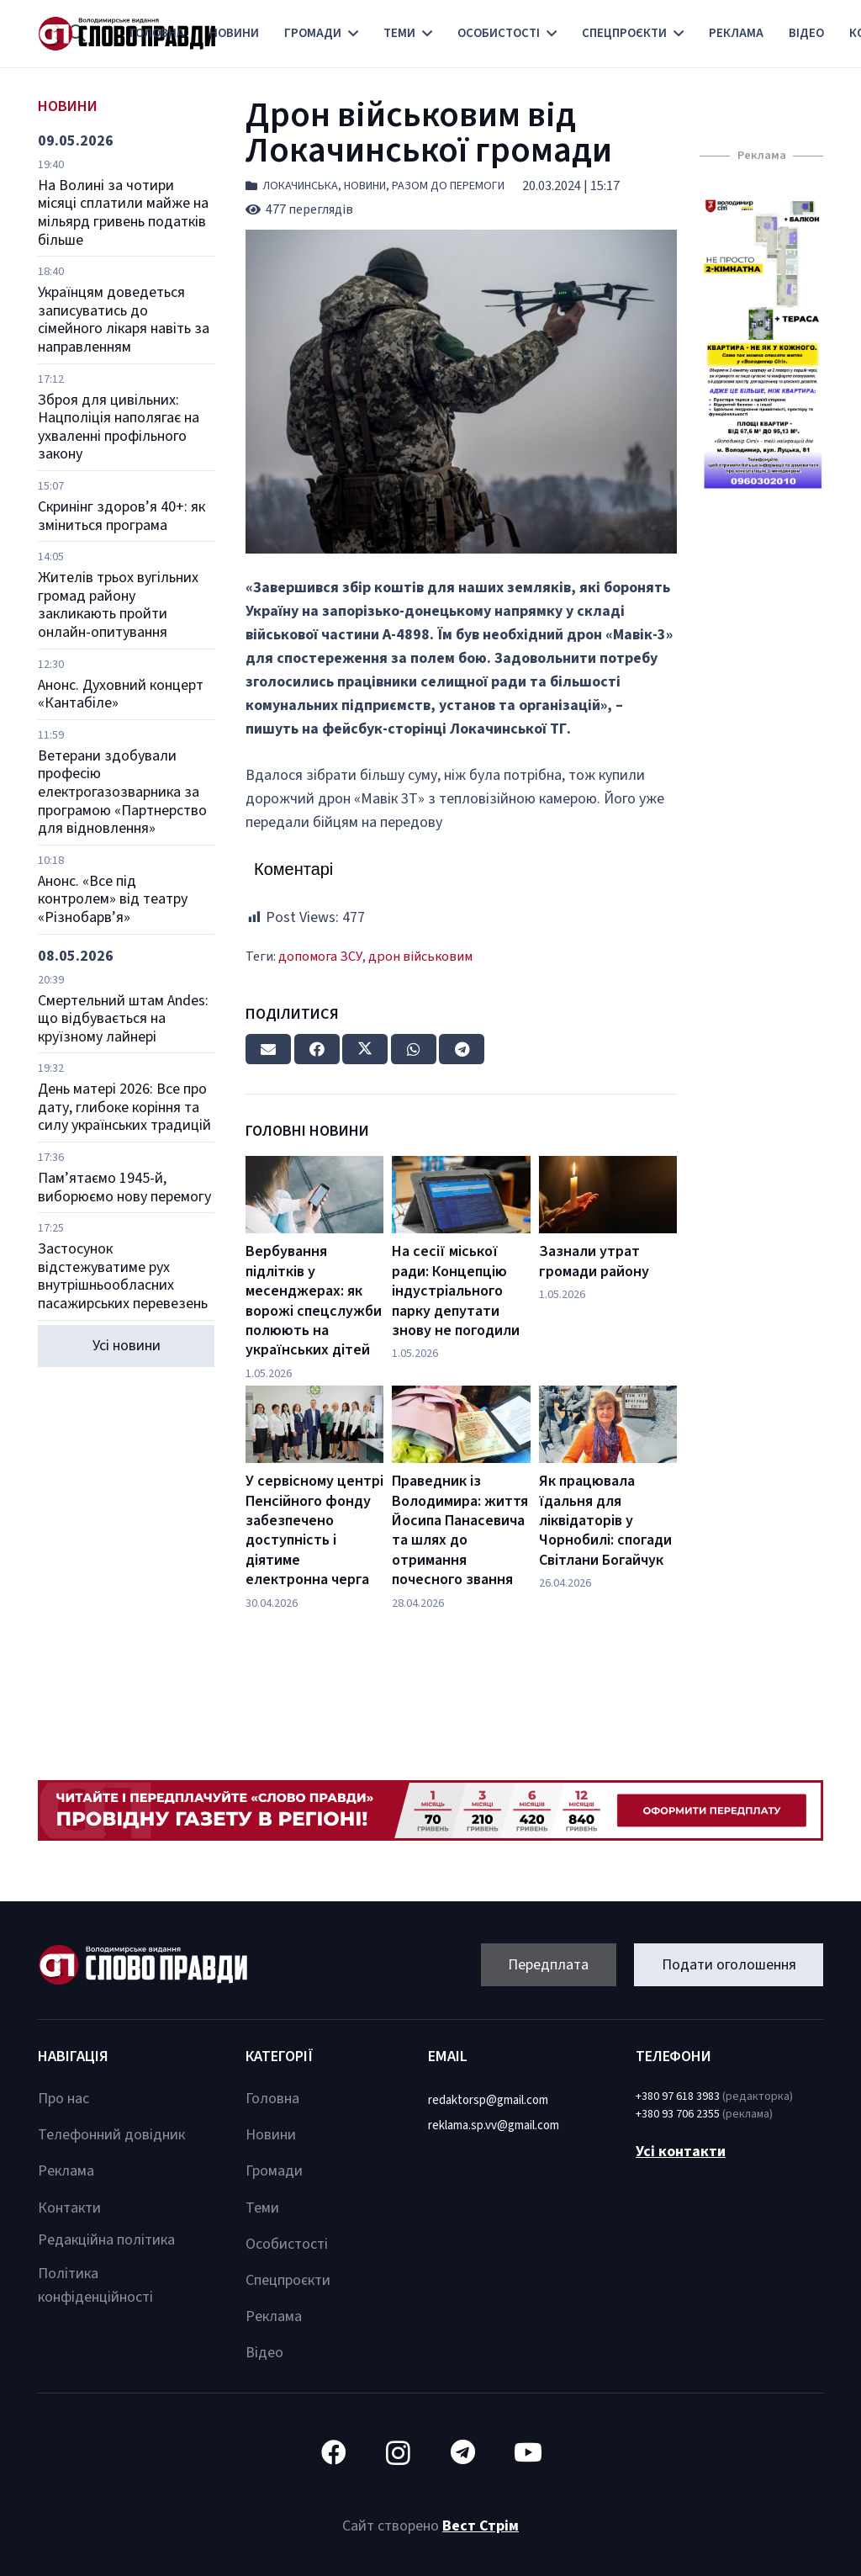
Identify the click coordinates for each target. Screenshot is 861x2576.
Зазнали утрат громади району (594, 1261)
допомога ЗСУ (320, 956)
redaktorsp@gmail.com (488, 2100)
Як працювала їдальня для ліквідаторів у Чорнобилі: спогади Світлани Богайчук (605, 1521)
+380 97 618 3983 (678, 2096)
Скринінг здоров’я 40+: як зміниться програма (121, 516)
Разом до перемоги (448, 186)
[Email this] (268, 1049)
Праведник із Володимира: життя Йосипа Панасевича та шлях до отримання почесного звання (460, 1530)
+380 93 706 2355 (678, 2114)
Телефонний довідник (111, 2134)
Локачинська (300, 186)
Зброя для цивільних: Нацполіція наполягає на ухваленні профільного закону (118, 427)
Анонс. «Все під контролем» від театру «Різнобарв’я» (113, 899)
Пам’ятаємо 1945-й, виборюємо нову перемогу (124, 1187)
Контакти (69, 2207)
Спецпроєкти (288, 2280)
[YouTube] (527, 2452)
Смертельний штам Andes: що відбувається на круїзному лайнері (123, 1018)
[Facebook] (333, 2452)
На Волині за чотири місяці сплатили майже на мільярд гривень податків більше (123, 213)
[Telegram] (462, 2452)
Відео (264, 2352)
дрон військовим (420, 956)
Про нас (63, 2098)
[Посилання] (761, 343)
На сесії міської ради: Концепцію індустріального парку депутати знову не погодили (456, 1291)
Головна (272, 2098)
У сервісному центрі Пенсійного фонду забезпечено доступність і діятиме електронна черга (314, 1530)
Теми (262, 2207)
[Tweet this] (365, 1049)
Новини (365, 186)
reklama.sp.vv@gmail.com (493, 2125)
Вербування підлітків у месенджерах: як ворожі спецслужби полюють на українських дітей (314, 1300)
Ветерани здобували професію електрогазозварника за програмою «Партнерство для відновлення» (122, 792)
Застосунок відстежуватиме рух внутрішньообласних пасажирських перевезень (123, 1276)
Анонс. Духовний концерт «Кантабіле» (120, 694)
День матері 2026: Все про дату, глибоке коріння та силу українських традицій (124, 1107)
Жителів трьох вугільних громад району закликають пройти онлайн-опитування (118, 605)
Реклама (66, 2170)
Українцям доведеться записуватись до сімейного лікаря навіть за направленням (123, 320)
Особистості (287, 2244)
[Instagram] (398, 2452)
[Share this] (317, 1049)
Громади (274, 2170)
